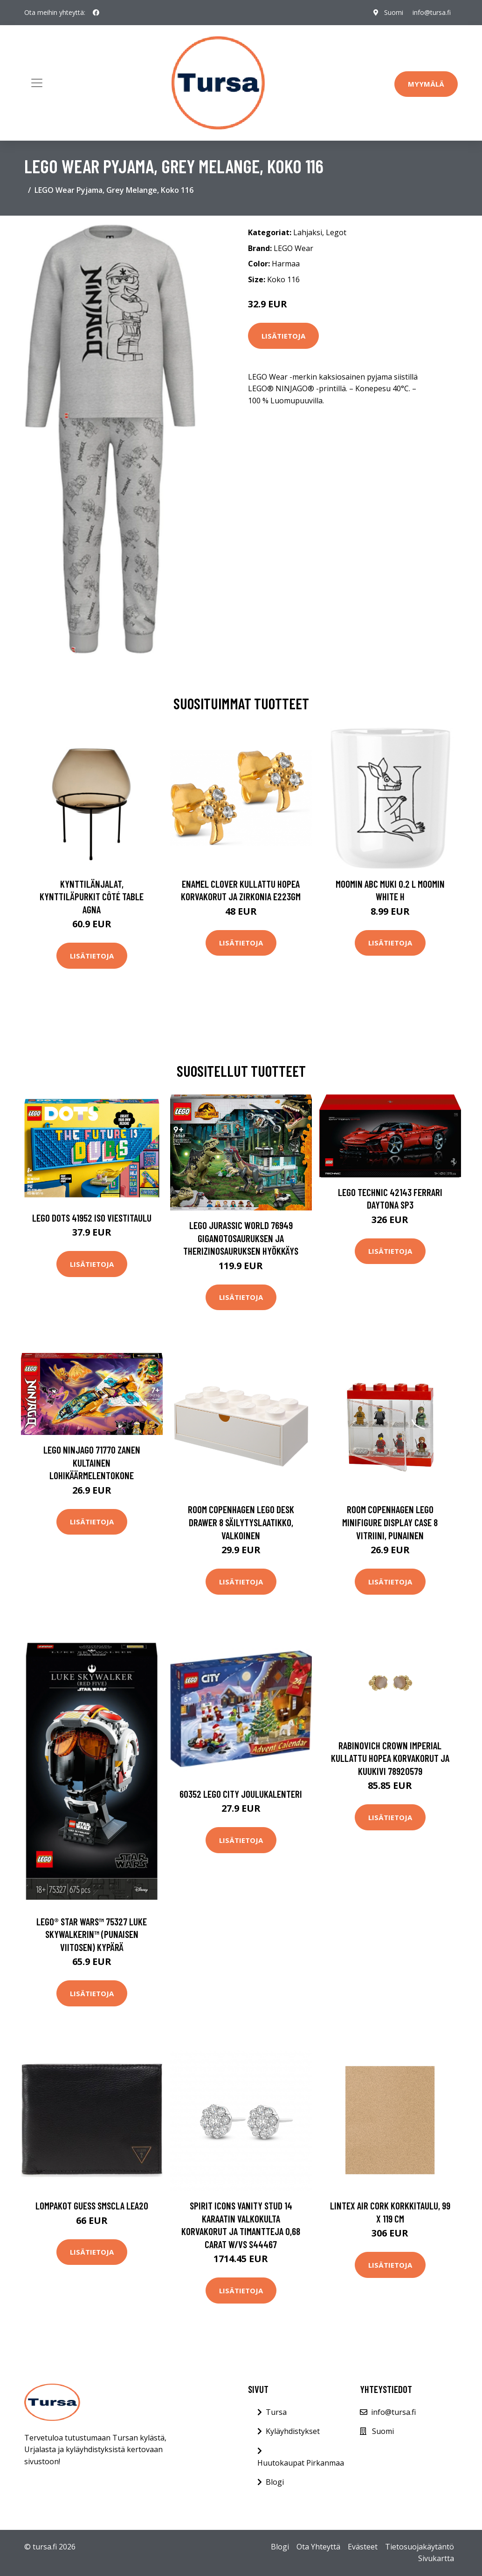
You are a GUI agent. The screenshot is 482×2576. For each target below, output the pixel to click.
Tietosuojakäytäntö (419, 2547)
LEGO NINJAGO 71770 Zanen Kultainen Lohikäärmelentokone (91, 1462)
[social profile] (96, 12)
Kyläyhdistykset (293, 2431)
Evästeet (363, 2547)
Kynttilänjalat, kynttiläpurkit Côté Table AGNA (92, 896)
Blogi (275, 2482)
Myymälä (426, 83)
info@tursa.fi (431, 12)
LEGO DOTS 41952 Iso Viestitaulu (91, 1217)
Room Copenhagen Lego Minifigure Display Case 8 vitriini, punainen (390, 1522)
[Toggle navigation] (36, 83)
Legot (336, 232)
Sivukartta (436, 2558)
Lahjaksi (307, 232)
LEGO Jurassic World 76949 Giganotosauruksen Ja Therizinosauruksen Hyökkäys (240, 1238)
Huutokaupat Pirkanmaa (300, 2463)
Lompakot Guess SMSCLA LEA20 (91, 2205)
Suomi (393, 12)
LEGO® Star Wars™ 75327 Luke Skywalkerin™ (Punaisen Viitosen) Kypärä (91, 1934)
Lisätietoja (283, 335)
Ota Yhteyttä (318, 2547)
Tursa (276, 2412)
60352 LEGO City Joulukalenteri (240, 1794)
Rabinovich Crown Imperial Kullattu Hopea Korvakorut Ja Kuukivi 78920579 (390, 1758)
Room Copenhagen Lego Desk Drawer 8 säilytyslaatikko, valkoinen (241, 1522)
